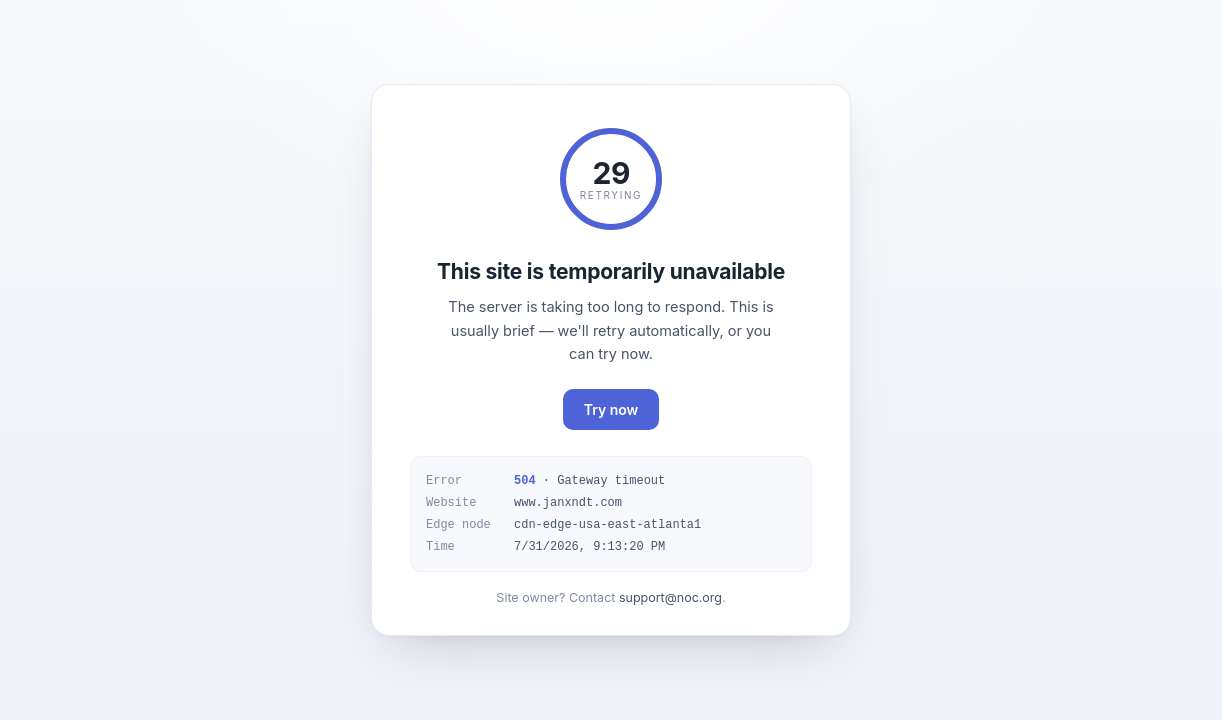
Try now (611, 409)
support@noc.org (670, 597)
